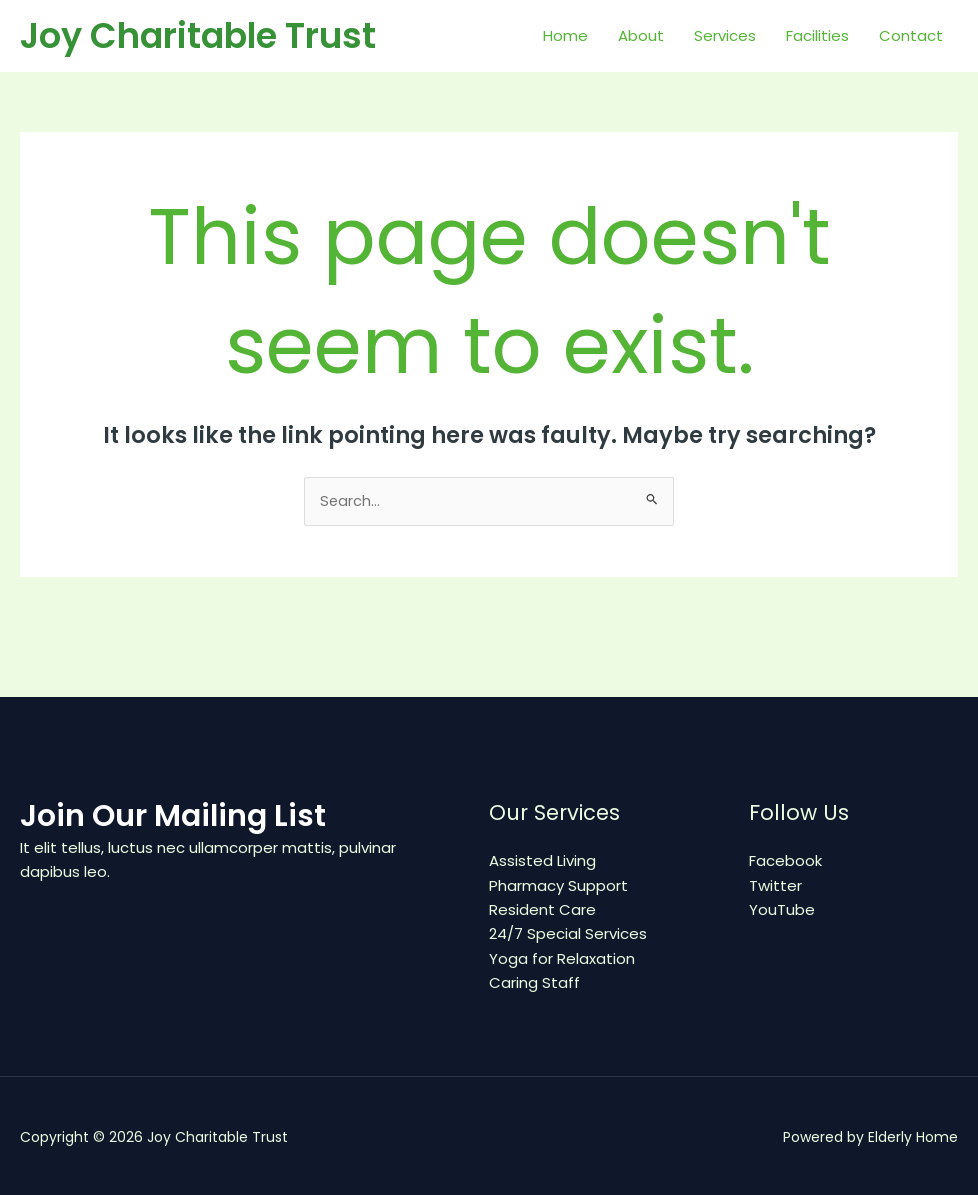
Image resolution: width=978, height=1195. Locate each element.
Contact (911, 35)
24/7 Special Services (568, 933)
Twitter (775, 885)
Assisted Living (542, 861)
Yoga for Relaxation (562, 957)
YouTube (782, 909)
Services (725, 35)
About (641, 35)
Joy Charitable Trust (198, 35)
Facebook (785, 861)
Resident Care (542, 909)
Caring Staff (534, 981)
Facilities (817, 35)
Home (565, 35)
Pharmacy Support (558, 885)
